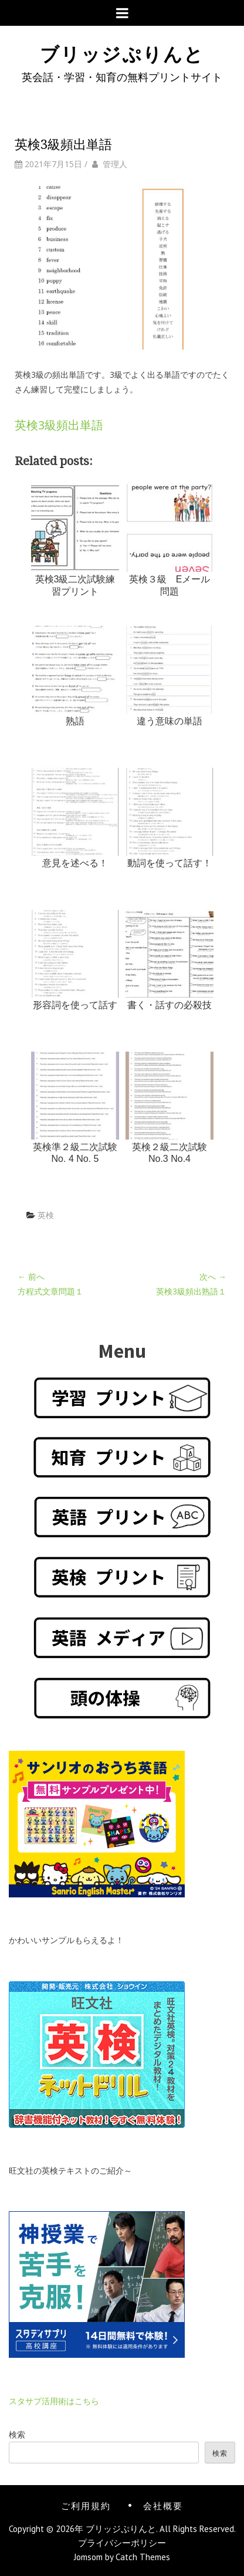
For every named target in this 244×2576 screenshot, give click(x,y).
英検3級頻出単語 (59, 425)
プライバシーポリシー (122, 2542)
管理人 (115, 164)
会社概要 (163, 2505)
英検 (46, 1215)
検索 (17, 2434)
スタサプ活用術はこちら (54, 2400)
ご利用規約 (86, 2505)
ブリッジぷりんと (122, 52)
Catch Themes (143, 2557)
